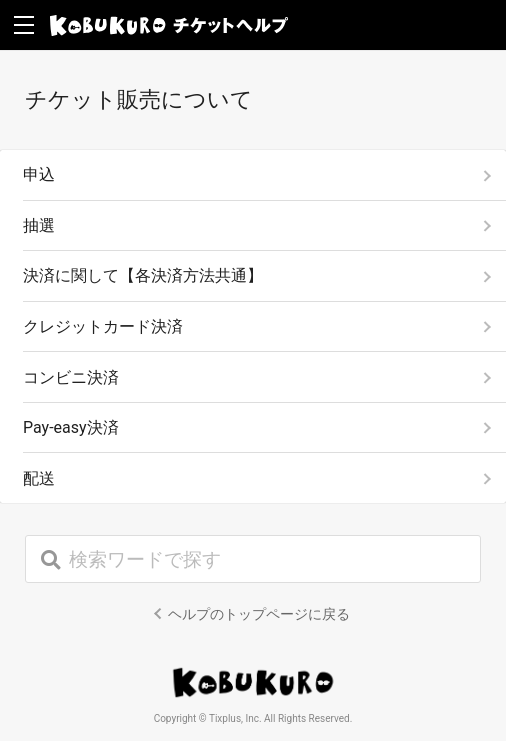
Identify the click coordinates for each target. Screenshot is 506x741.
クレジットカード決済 (103, 326)
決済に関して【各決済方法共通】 (143, 275)
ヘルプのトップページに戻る (259, 614)
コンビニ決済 (71, 377)
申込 (39, 174)
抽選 (39, 225)
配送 (39, 478)
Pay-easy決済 (71, 427)
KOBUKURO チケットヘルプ (169, 25)
